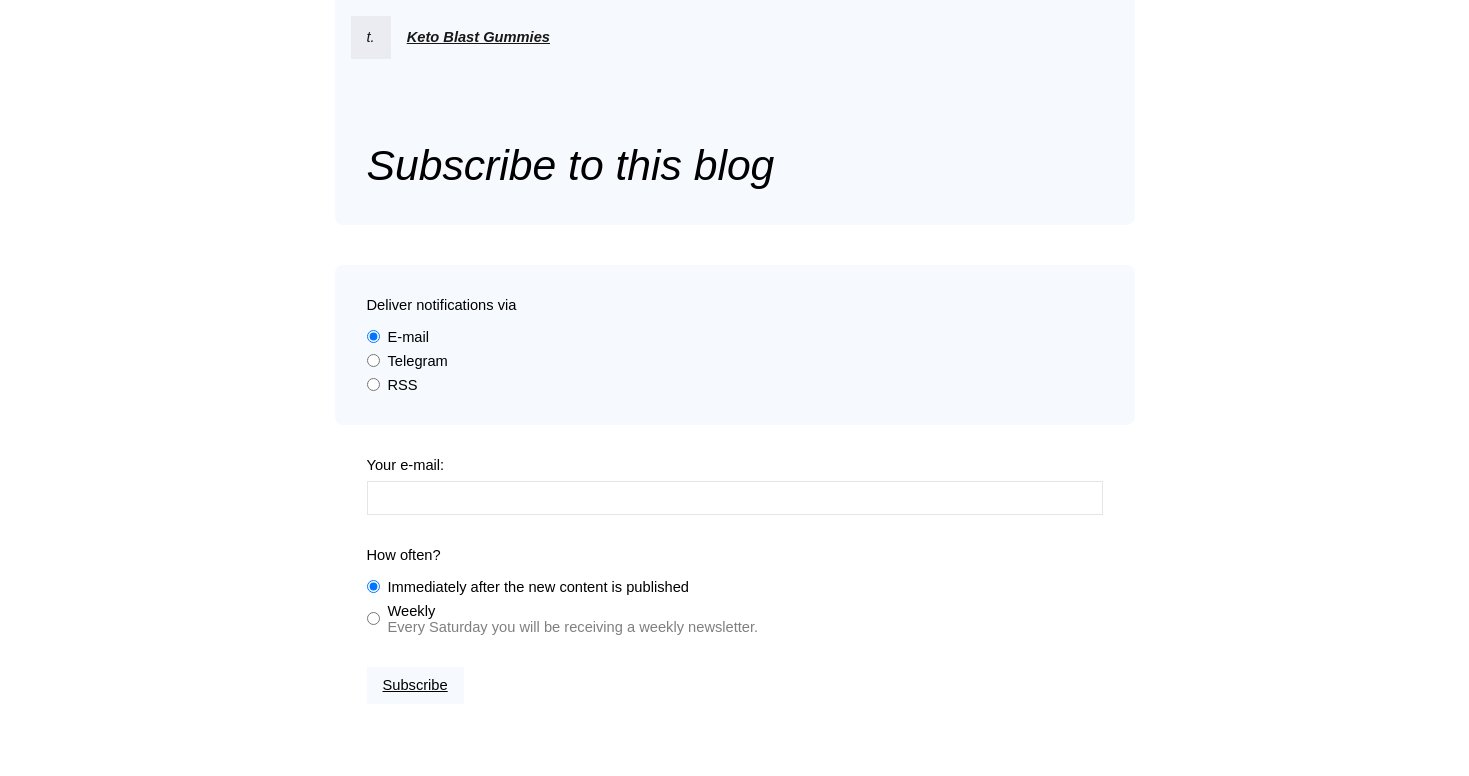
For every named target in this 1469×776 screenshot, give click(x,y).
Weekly (412, 611)
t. (371, 37)
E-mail (409, 337)
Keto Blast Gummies (478, 37)
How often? (404, 555)
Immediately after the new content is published (538, 587)
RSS (403, 385)
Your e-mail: (406, 465)
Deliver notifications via (442, 305)
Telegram (418, 361)
